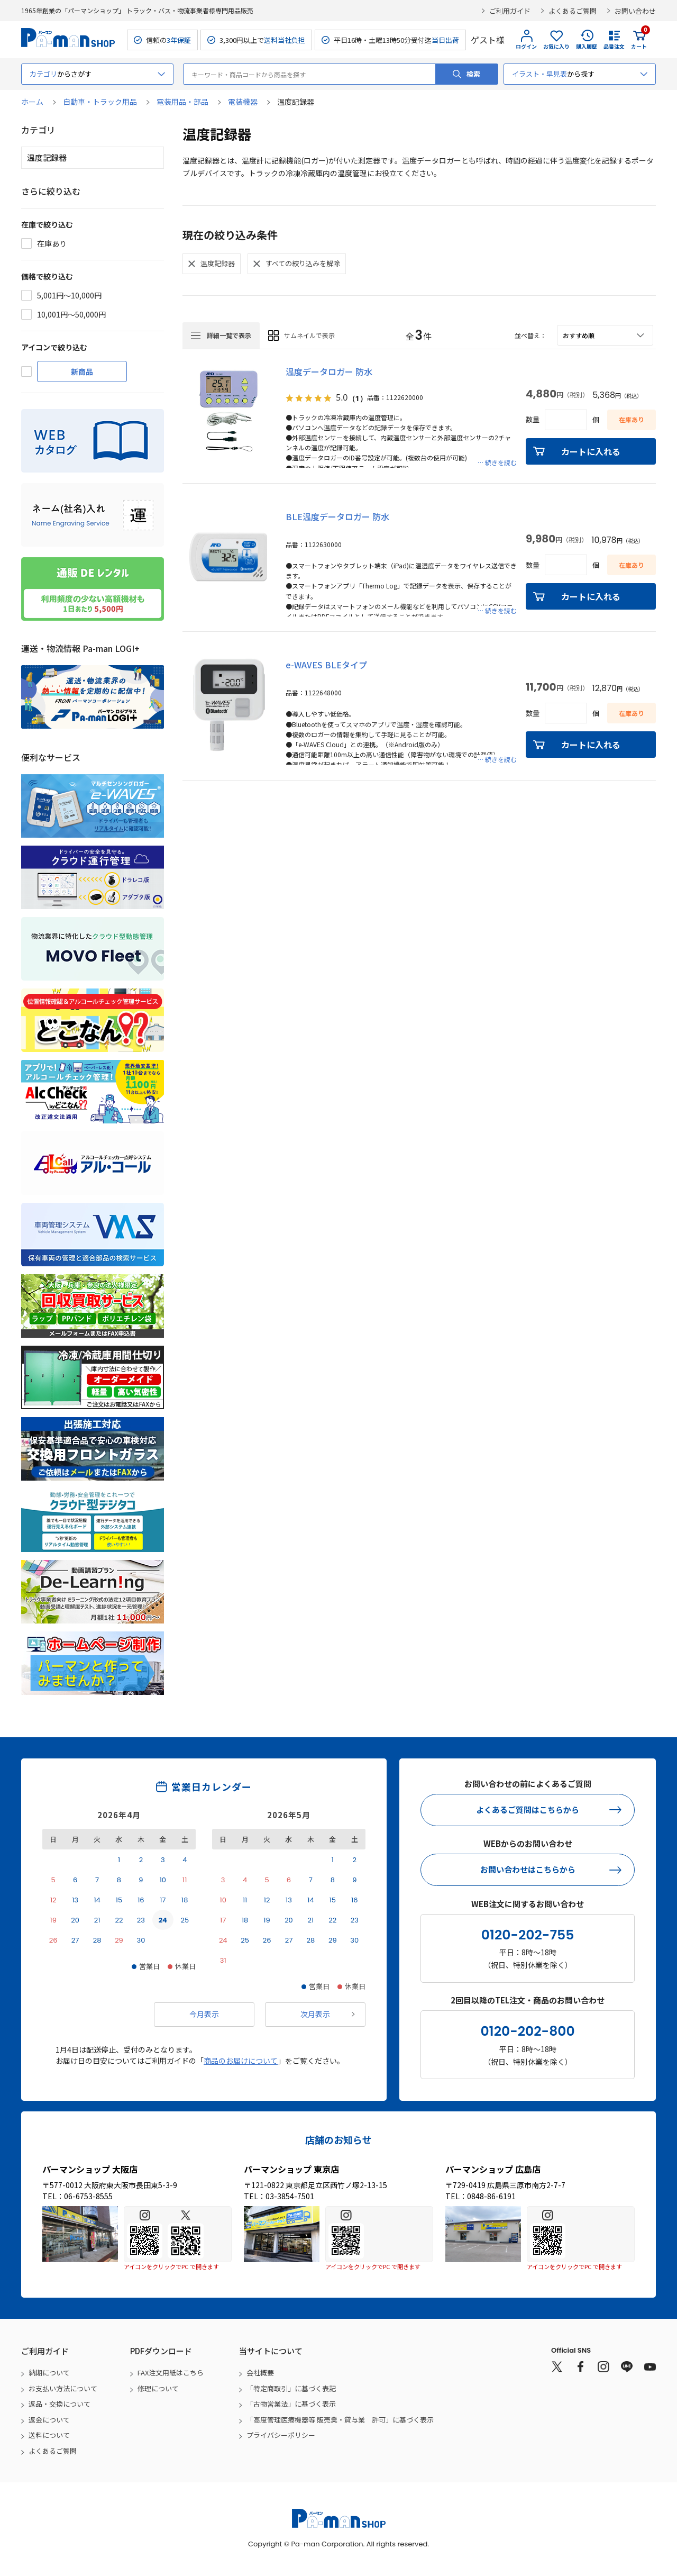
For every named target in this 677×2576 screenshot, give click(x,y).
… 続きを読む (497, 462)
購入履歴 (586, 46)
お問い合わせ (635, 10)
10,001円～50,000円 (71, 314)
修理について (158, 2388)
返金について (49, 2420)
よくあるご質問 (572, 10)
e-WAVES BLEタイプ (326, 664)
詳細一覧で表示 (229, 335)
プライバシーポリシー (280, 2435)
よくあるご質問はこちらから (527, 1809)
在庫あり (52, 243)
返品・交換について (59, 2404)
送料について (49, 2435)
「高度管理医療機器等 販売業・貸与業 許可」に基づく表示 (340, 2420)
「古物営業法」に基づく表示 (291, 2404)
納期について (49, 2373)
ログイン (526, 46)
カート (639, 39)
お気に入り (556, 46)
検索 (473, 74)
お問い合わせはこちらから (527, 1869)
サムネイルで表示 (309, 335)
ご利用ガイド (509, 10)
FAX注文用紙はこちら (171, 2373)
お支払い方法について (63, 2388)
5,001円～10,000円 (69, 295)
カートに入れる (590, 451)
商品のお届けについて (241, 2060)
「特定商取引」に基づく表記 (291, 2388)
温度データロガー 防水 (329, 371)
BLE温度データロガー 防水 (337, 516)
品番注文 (614, 46)
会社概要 (260, 2373)
